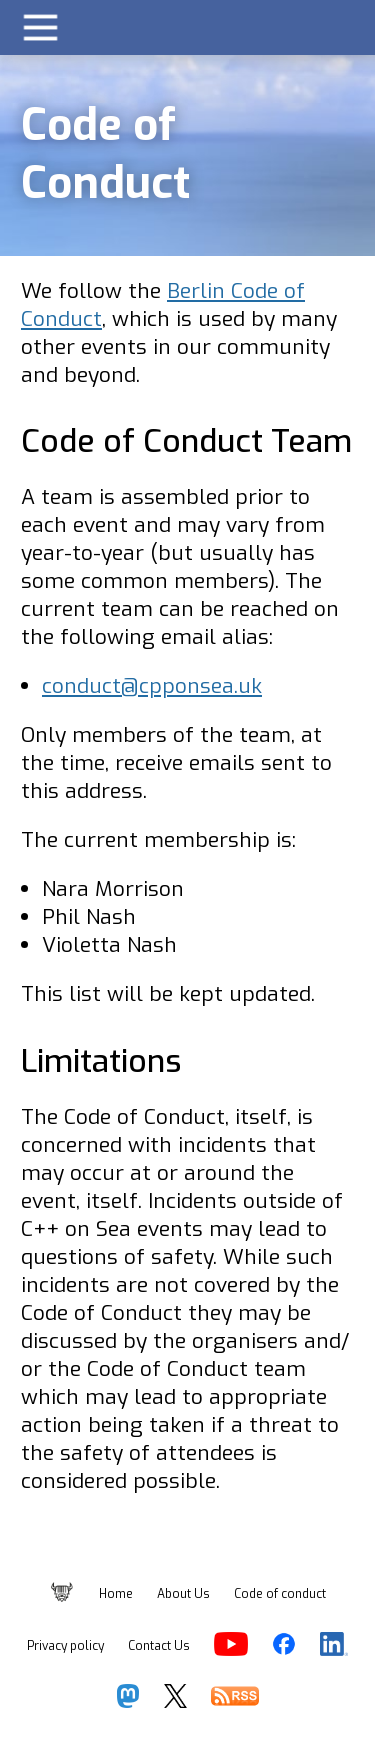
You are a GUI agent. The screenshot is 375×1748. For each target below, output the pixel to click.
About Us (183, 1594)
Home (116, 1594)
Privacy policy (65, 1646)
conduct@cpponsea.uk (152, 686)
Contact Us (159, 1646)
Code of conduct (280, 1594)
